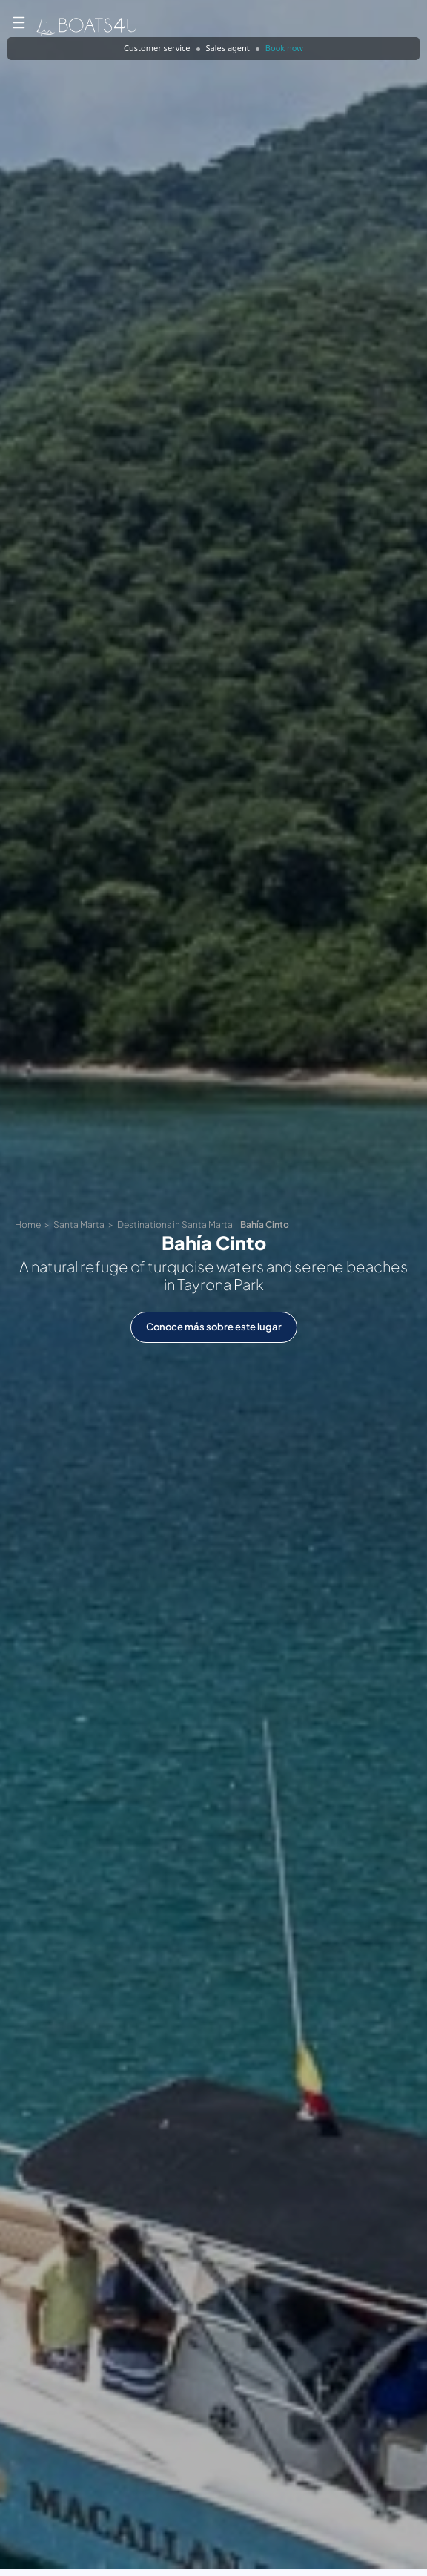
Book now (284, 47)
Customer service (157, 47)
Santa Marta (79, 1224)
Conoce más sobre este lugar (214, 1327)
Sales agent (228, 47)
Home (28, 1224)
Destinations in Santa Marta (175, 1224)
